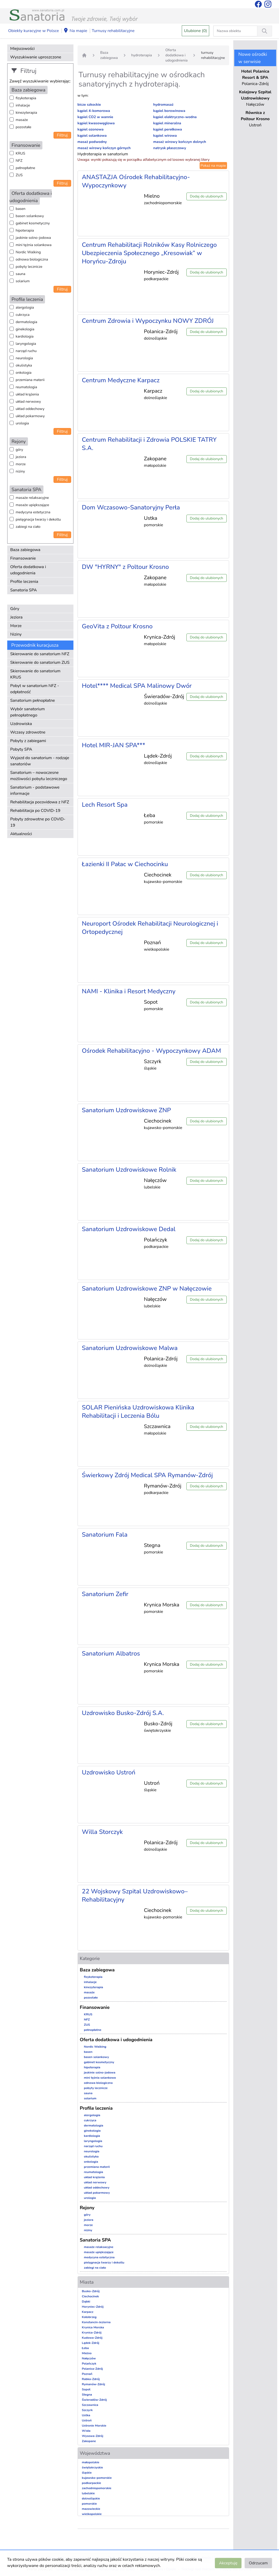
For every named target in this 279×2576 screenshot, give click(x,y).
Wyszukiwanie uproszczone (35, 57)
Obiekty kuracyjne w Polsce (33, 31)
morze (21, 464)
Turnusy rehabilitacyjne (113, 31)
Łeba (85, 2348)
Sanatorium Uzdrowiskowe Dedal (129, 1229)
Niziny (16, 634)
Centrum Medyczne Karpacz (121, 380)
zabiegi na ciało (28, 526)
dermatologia (26, 321)
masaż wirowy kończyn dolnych (179, 141)
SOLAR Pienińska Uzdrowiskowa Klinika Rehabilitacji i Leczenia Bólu (138, 1411)
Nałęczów (89, 2358)
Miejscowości (22, 48)
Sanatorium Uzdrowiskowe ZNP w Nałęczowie (147, 1288)
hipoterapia (25, 230)
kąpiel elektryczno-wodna (175, 117)
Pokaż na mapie (213, 165)
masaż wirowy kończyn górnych (104, 148)
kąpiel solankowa (92, 135)
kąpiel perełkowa (167, 129)
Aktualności (21, 834)
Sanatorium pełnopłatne (32, 700)
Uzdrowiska (21, 724)
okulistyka (24, 365)
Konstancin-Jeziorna (96, 2322)
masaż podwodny (92, 141)
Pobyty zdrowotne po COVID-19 (37, 822)
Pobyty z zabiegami (28, 741)
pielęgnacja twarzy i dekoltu (38, 519)
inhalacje (23, 105)
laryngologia (26, 343)
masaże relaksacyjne (32, 497)
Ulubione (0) (195, 31)
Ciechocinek (90, 2296)
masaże (22, 119)
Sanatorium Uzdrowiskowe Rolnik (129, 1169)
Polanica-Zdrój (92, 2369)
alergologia (25, 307)
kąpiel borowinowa (169, 110)
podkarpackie (91, 2483)
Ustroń (87, 2420)
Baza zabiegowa (25, 550)
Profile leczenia (24, 581)
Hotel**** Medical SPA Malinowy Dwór (137, 686)
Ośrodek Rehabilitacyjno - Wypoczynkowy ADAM (151, 1051)
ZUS (19, 175)
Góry (14, 609)
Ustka (86, 2415)
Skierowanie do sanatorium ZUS (40, 662)
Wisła (86, 2431)
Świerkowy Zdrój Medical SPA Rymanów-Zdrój (147, 1475)
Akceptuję (228, 2563)
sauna (20, 273)
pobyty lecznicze (29, 266)
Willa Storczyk (102, 1832)
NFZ (19, 160)
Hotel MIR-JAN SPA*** (113, 745)
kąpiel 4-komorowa (94, 110)
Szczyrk (87, 2410)
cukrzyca (23, 314)
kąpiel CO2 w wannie (95, 117)
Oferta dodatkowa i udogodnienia (28, 570)
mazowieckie (91, 2509)
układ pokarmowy (30, 416)
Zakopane (89, 2441)
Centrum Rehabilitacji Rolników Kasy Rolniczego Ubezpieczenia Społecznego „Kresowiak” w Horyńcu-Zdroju (149, 253)
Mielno (87, 2353)
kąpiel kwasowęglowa (96, 123)
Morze (16, 626)
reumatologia (26, 387)
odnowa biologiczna (32, 259)
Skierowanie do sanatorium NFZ (39, 654)
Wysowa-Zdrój (92, 2436)
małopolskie (91, 2462)
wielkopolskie (92, 2514)
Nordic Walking (28, 252)
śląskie (87, 2473)
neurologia (24, 358)
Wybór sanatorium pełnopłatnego (27, 712)
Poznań (87, 2374)
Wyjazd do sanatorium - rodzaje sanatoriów (39, 761)
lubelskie (88, 2493)
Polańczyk (89, 2363)
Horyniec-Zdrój (93, 2307)
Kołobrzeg (89, 2317)
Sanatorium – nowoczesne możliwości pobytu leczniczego (38, 776)
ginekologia (25, 329)
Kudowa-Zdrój (92, 2338)
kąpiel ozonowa (91, 129)
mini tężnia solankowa (34, 244)
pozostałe (24, 127)
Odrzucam (258, 2563)
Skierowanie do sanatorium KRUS (35, 674)
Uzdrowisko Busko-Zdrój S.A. (123, 1713)
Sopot (86, 2389)
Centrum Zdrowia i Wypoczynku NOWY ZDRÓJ (148, 321)
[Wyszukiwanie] (264, 31)
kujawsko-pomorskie (97, 2478)
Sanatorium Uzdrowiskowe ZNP (126, 1110)
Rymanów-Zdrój (93, 2384)
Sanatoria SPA (23, 590)
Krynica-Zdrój (92, 2332)
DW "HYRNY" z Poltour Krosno (125, 567)
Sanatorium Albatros (111, 1653)
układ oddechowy (30, 408)
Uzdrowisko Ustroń (108, 1772)
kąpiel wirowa (165, 135)
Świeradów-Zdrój (94, 2400)
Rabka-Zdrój (91, 2379)
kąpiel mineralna (167, 123)
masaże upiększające (32, 504)
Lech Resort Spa (105, 805)
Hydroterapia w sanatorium (103, 154)
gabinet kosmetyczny (33, 223)
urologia (22, 423)
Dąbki (86, 2301)
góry (19, 449)
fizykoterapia (26, 98)
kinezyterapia (26, 112)
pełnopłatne (25, 167)
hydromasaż (163, 104)
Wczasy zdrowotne (28, 732)
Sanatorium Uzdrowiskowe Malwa (130, 1348)
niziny (20, 471)
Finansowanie (23, 558)
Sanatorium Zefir (105, 1594)
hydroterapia (141, 55)
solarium (23, 281)
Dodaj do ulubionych (206, 196)
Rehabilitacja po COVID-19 (35, 810)
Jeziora (16, 617)
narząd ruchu (26, 350)
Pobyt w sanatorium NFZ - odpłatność (34, 689)
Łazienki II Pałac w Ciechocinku (125, 864)
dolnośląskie (91, 2498)
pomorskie (89, 2504)
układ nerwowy (28, 401)
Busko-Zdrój (91, 2291)
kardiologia (25, 336)
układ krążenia (27, 394)
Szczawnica (90, 2405)
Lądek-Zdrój (90, 2343)
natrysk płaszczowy (169, 148)
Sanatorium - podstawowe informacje (35, 790)
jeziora (21, 456)
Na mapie (75, 31)
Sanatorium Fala (105, 1534)
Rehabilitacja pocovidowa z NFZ (39, 802)
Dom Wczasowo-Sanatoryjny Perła (131, 507)
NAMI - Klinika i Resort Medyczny (129, 991)
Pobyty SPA (21, 749)
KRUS (20, 153)
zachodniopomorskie (96, 2488)
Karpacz (87, 2312)
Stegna (87, 2394)
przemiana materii (30, 379)
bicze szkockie (89, 104)
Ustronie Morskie (94, 2425)
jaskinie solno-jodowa (33, 237)
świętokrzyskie (92, 2467)
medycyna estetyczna (33, 512)
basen (21, 208)
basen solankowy (30, 216)
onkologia (24, 372)
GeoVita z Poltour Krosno (117, 626)
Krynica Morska (93, 2327)
